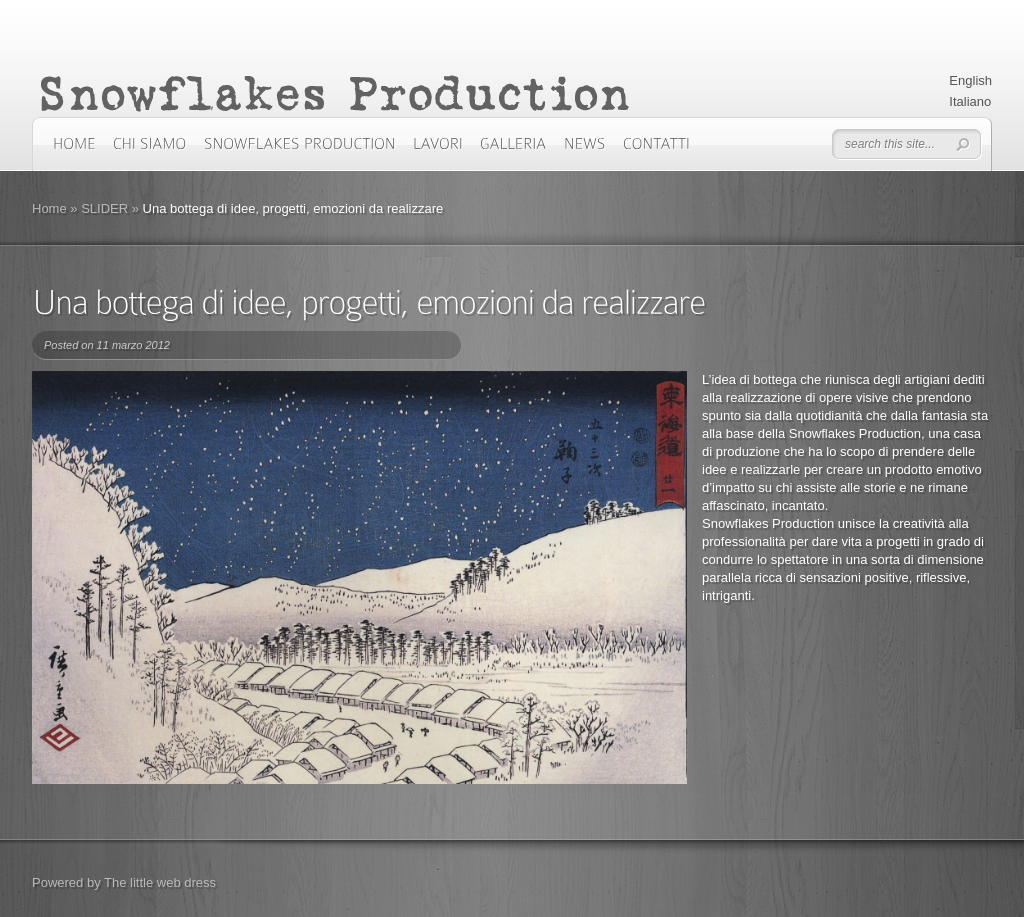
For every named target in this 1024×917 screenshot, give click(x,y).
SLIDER (104, 208)
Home (49, 208)
